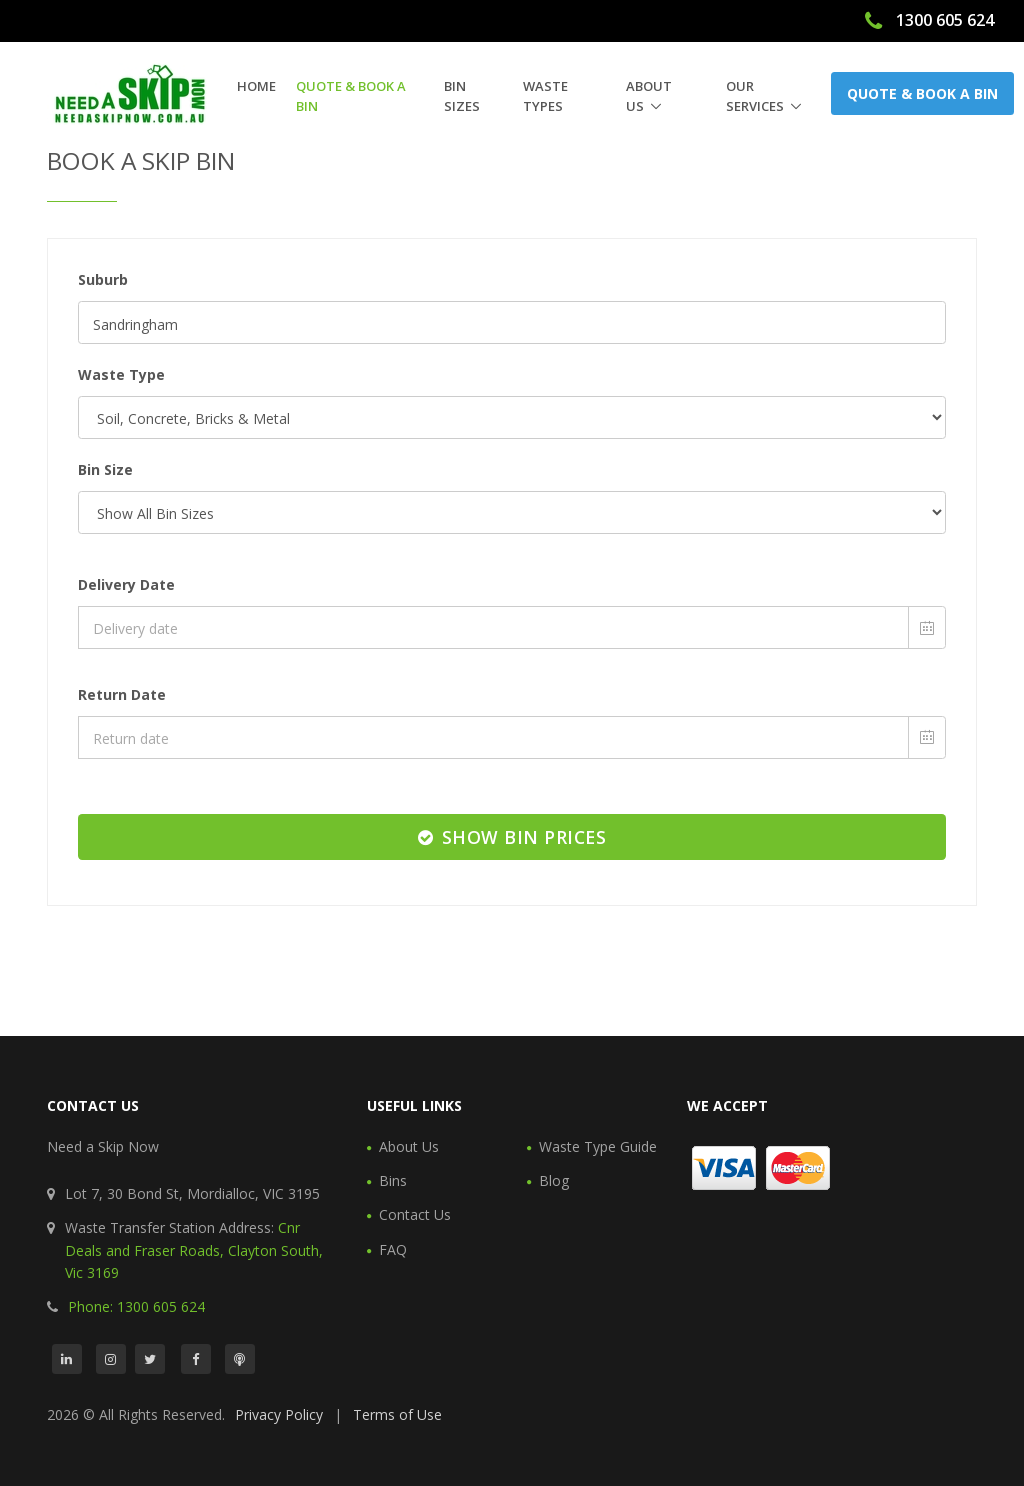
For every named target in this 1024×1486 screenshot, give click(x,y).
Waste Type (121, 374)
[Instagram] (111, 1359)
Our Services (755, 96)
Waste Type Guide (598, 1146)
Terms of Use (397, 1414)
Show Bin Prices (512, 837)
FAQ (393, 1249)
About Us (649, 96)
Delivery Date (126, 584)
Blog (554, 1180)
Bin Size (105, 469)
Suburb (103, 279)
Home (256, 86)
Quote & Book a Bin (351, 96)
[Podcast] (240, 1359)
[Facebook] (196, 1359)
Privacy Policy (279, 1414)
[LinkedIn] (67, 1359)
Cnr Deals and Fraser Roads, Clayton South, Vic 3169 (194, 1250)
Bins (393, 1180)
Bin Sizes (462, 96)
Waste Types (545, 96)
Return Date (122, 694)
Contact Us (415, 1214)
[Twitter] (150, 1359)
